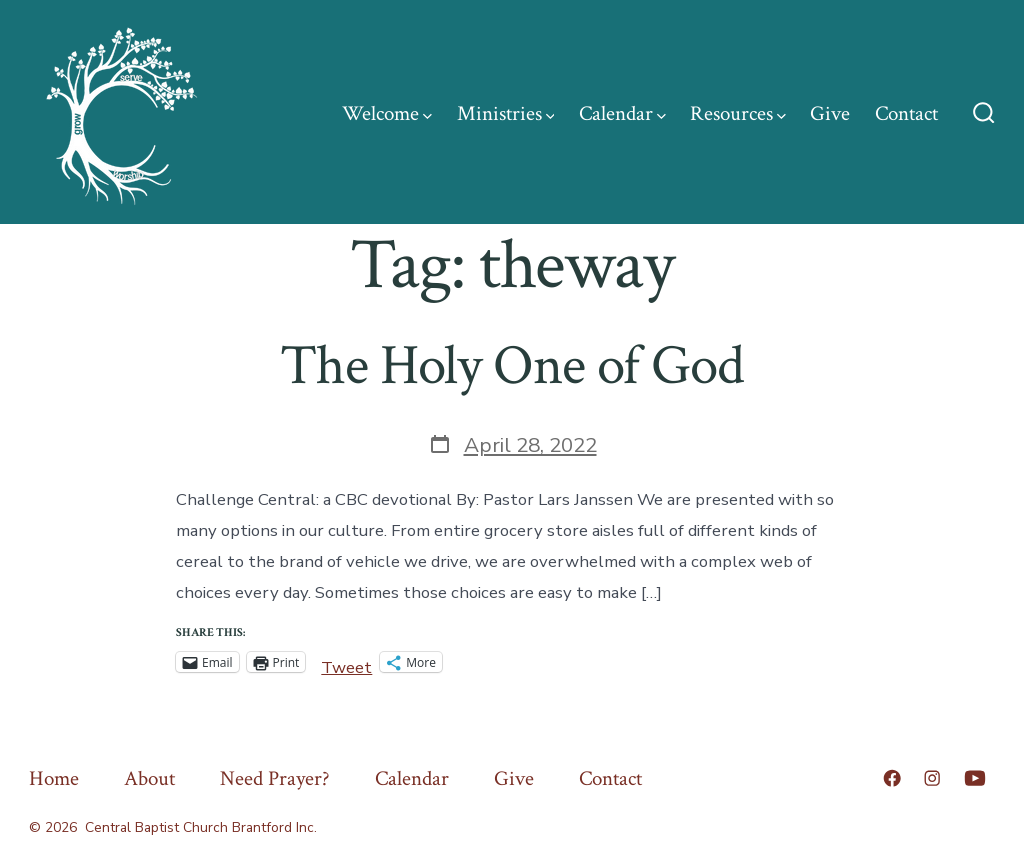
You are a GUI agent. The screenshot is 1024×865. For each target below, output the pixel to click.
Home (54, 778)
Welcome (387, 113)
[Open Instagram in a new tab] (932, 778)
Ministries (506, 113)
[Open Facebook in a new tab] (892, 778)
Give (830, 113)
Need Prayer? (275, 778)
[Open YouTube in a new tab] (975, 778)
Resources (738, 113)
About (149, 778)
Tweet (346, 663)
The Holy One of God (512, 366)
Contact (906, 113)
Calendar (622, 113)
